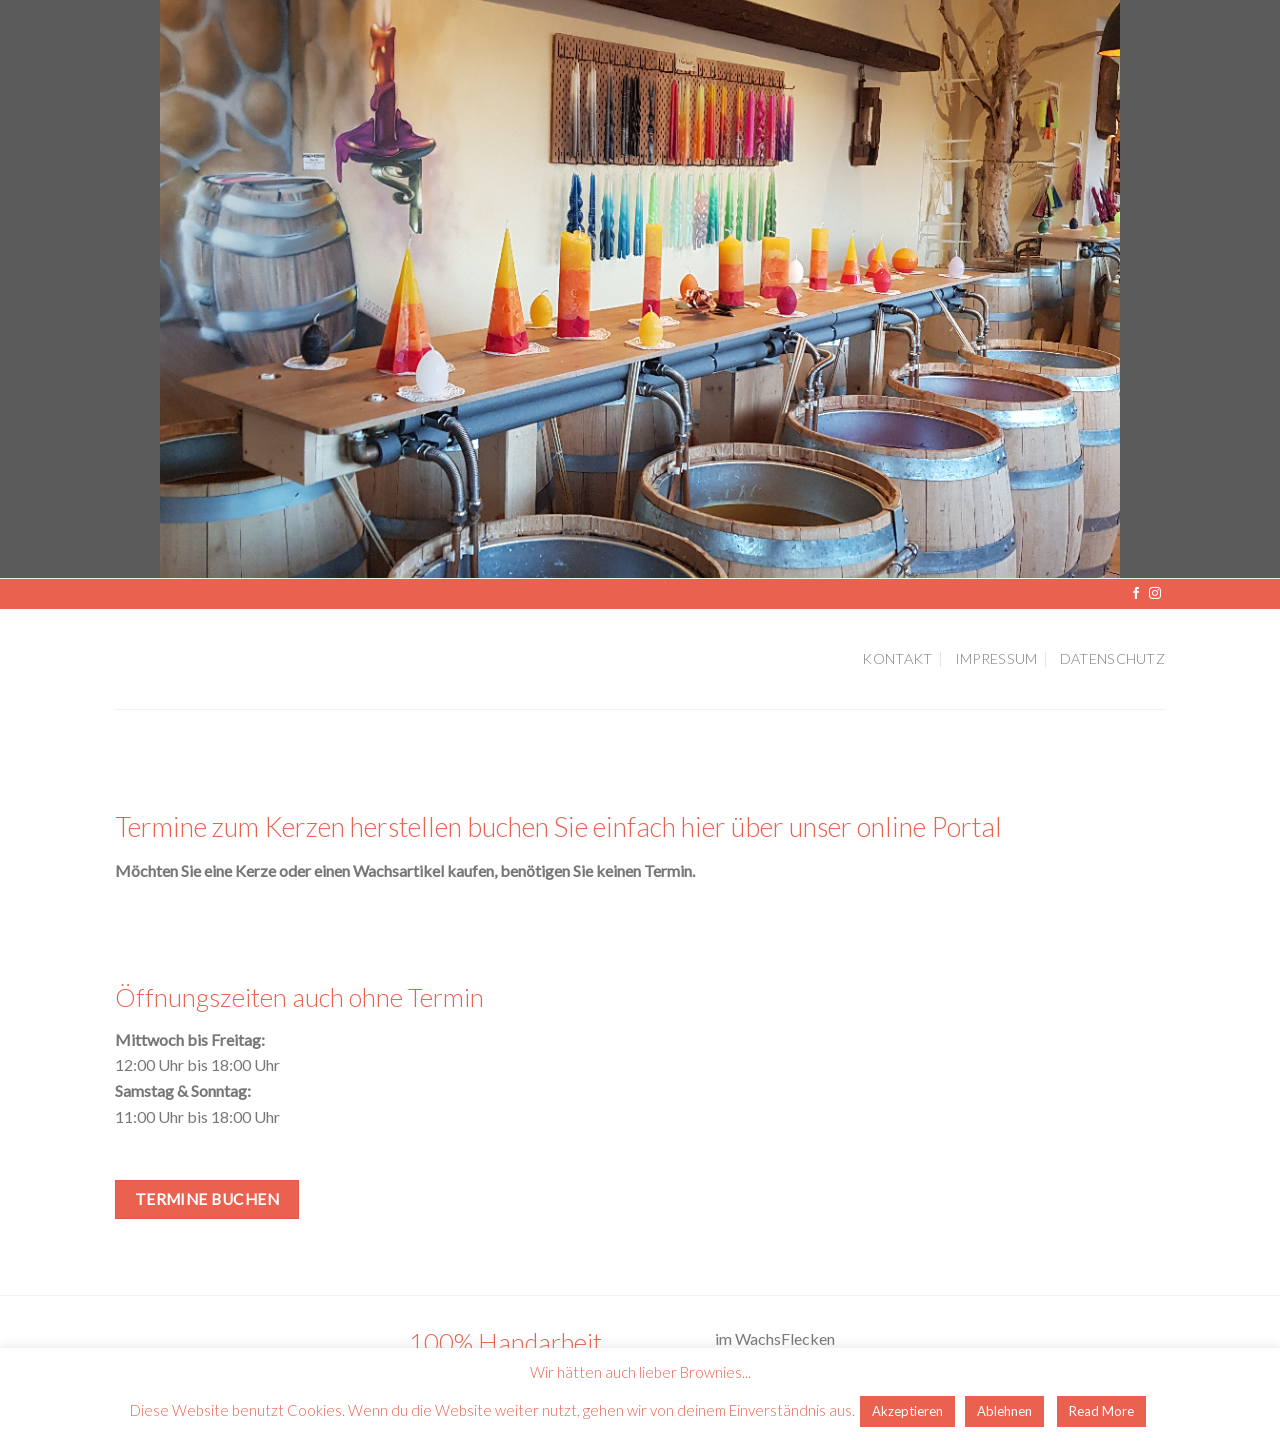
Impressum (996, 658)
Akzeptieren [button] (907, 1411)
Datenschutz (1112, 658)
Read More (1101, 1411)
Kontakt (897, 658)
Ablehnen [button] (1004, 1411)
